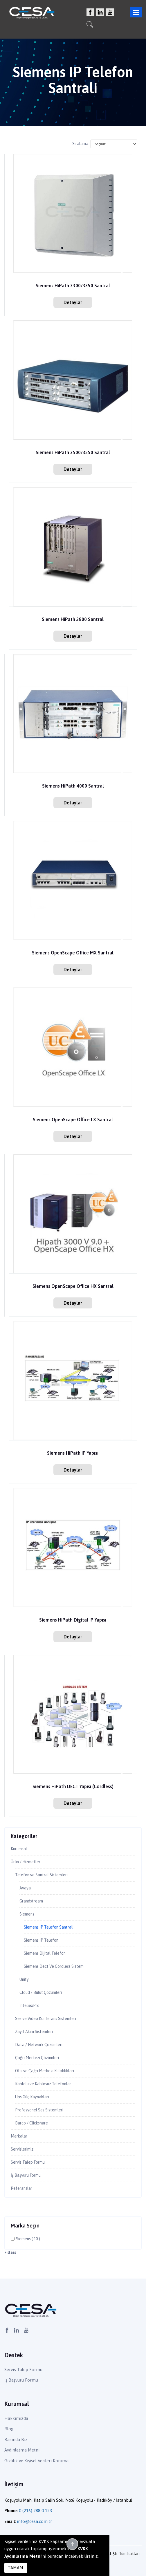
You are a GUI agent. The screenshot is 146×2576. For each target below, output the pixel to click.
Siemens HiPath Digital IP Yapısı (72, 1620)
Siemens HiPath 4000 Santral (73, 786)
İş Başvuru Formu (26, 2175)
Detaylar (73, 302)
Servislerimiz (22, 2149)
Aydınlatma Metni (21, 2449)
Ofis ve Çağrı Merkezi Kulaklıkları (44, 2070)
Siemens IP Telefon (41, 1940)
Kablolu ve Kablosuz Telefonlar (43, 2084)
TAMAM (15, 2567)
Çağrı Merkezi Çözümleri (37, 2057)
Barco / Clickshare (31, 2123)
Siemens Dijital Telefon (45, 1953)
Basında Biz (16, 2439)
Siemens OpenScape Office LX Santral (73, 1119)
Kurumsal (19, 1848)
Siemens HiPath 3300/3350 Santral (73, 285)
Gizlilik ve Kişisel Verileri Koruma (36, 2460)
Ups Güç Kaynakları (32, 2097)
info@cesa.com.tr (34, 2521)
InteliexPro (29, 2005)
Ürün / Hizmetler (25, 1862)
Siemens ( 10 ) (28, 2238)
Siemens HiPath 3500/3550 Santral (73, 452)
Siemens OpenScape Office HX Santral (73, 1286)
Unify (24, 1979)
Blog (8, 2428)
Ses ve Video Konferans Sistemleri (45, 2018)
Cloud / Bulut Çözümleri (40, 1992)
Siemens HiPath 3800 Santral (73, 619)
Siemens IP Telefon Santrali (48, 1927)
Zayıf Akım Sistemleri (34, 2031)
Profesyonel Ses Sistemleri (39, 2110)
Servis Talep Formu (28, 2162)
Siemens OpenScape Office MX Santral (72, 952)
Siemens (26, 1914)
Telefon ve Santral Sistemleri (41, 1875)
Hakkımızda (16, 2418)
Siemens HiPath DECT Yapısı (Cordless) (73, 1786)
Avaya (25, 1888)
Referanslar (21, 2188)
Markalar (19, 2136)
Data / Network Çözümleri (38, 2044)
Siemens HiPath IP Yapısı (72, 1453)
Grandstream (31, 1901)
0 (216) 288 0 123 (35, 2510)
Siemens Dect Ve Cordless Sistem (54, 1966)
